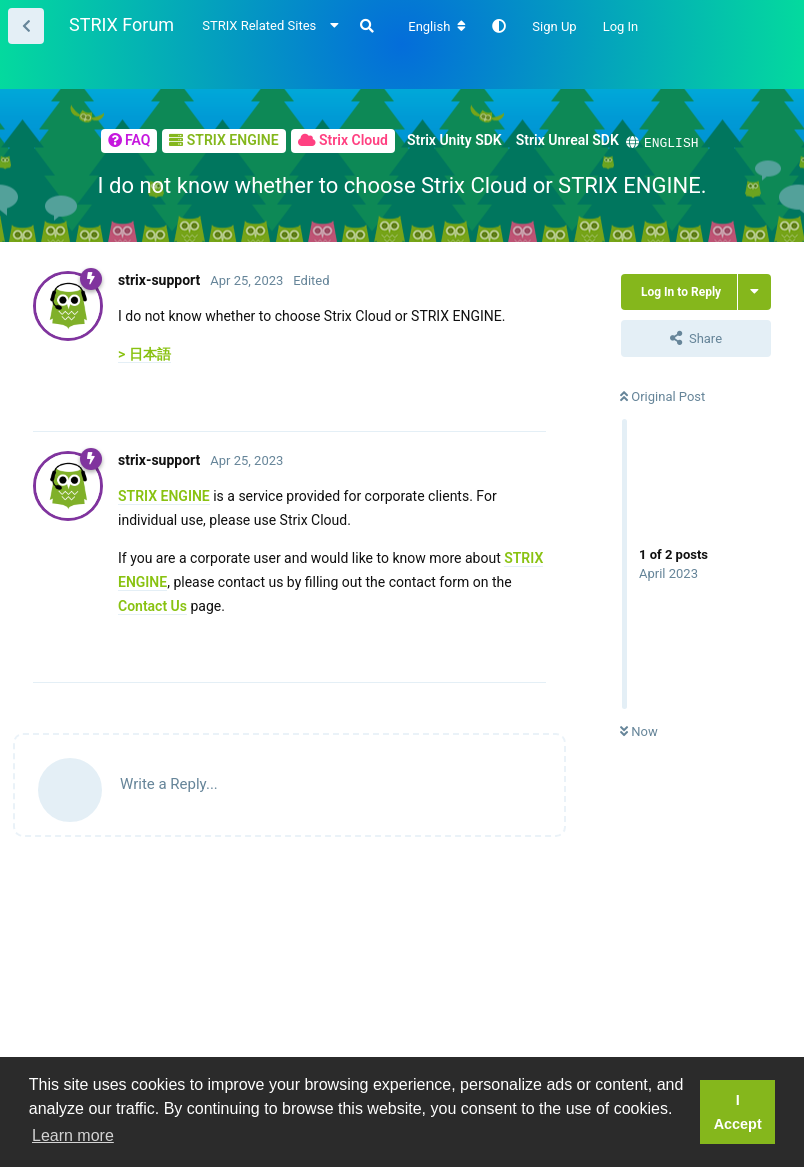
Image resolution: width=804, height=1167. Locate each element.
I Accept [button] (738, 1112)
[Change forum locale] (437, 27)
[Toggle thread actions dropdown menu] (754, 291)
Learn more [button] (73, 1135)
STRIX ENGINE (164, 495)
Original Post (662, 395)
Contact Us (152, 605)
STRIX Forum (121, 24)
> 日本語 (144, 353)
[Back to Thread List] (26, 26)
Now (639, 730)
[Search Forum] (367, 26)
